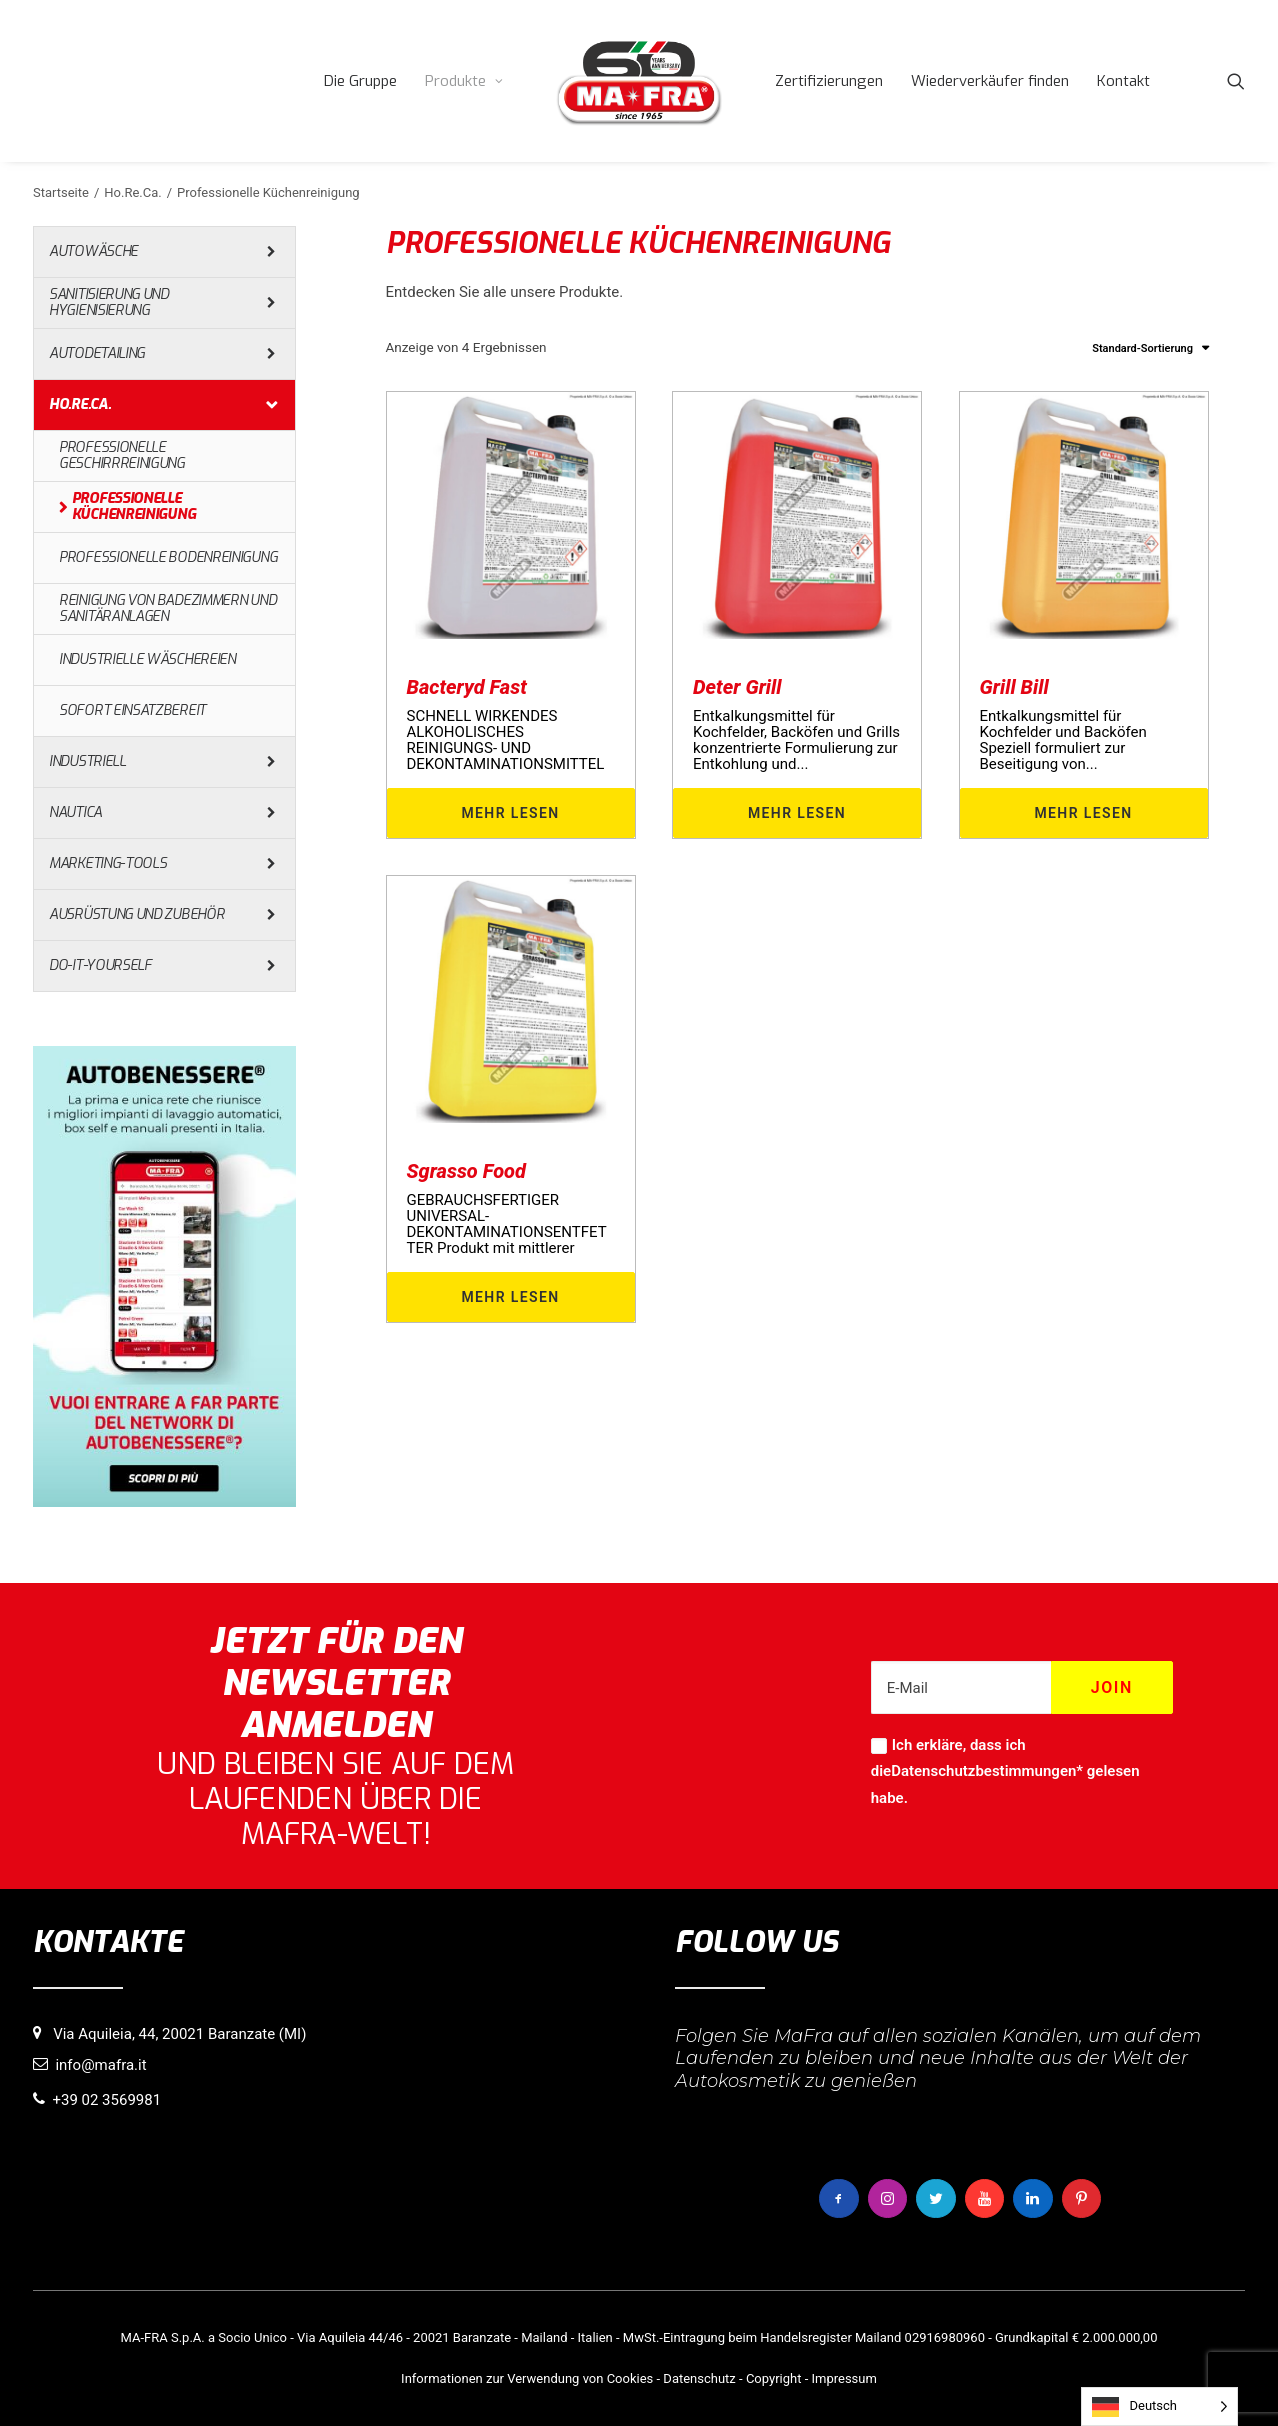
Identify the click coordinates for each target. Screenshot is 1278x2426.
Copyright (774, 2378)
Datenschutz (699, 2378)
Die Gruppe (360, 81)
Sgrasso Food (466, 1171)
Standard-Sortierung (1142, 348)
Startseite (61, 192)
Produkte (464, 81)
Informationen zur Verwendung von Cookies (527, 2378)
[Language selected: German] (1159, 2406)
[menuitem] (360, 81)
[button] (1236, 81)
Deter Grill (737, 687)
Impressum (843, 2378)
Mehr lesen (510, 813)
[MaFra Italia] (639, 81)
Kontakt (1123, 81)
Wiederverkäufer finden (990, 81)
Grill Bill (1014, 687)
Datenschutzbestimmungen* (987, 1771)
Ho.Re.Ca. (132, 192)
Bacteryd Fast (467, 687)
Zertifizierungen (829, 81)
